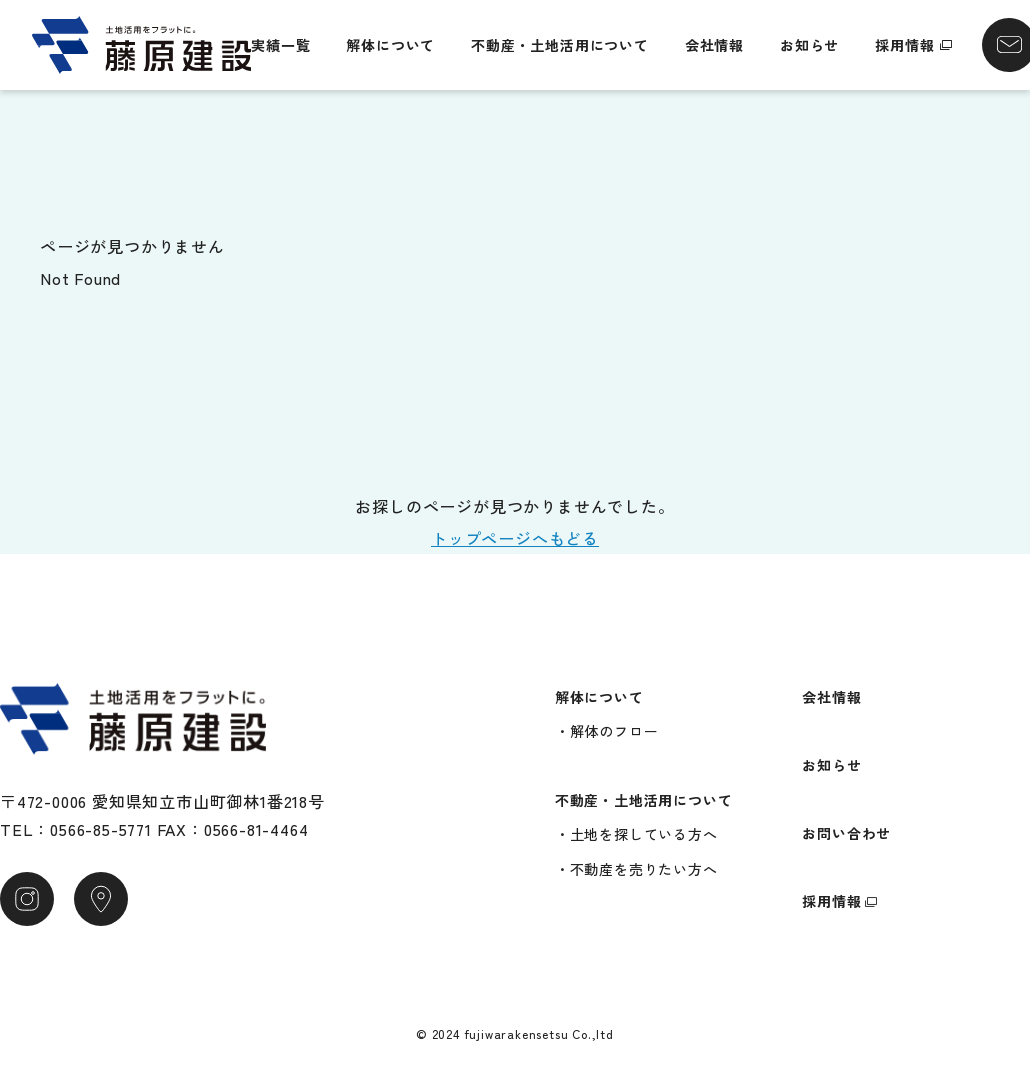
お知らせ (809, 45)
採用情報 (904, 45)
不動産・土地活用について (560, 45)
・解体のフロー (607, 731)
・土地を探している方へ (636, 834)
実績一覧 (280, 45)
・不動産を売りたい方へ (636, 869)
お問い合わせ (846, 833)
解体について (390, 45)
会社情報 (714, 45)
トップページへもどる (515, 538)
